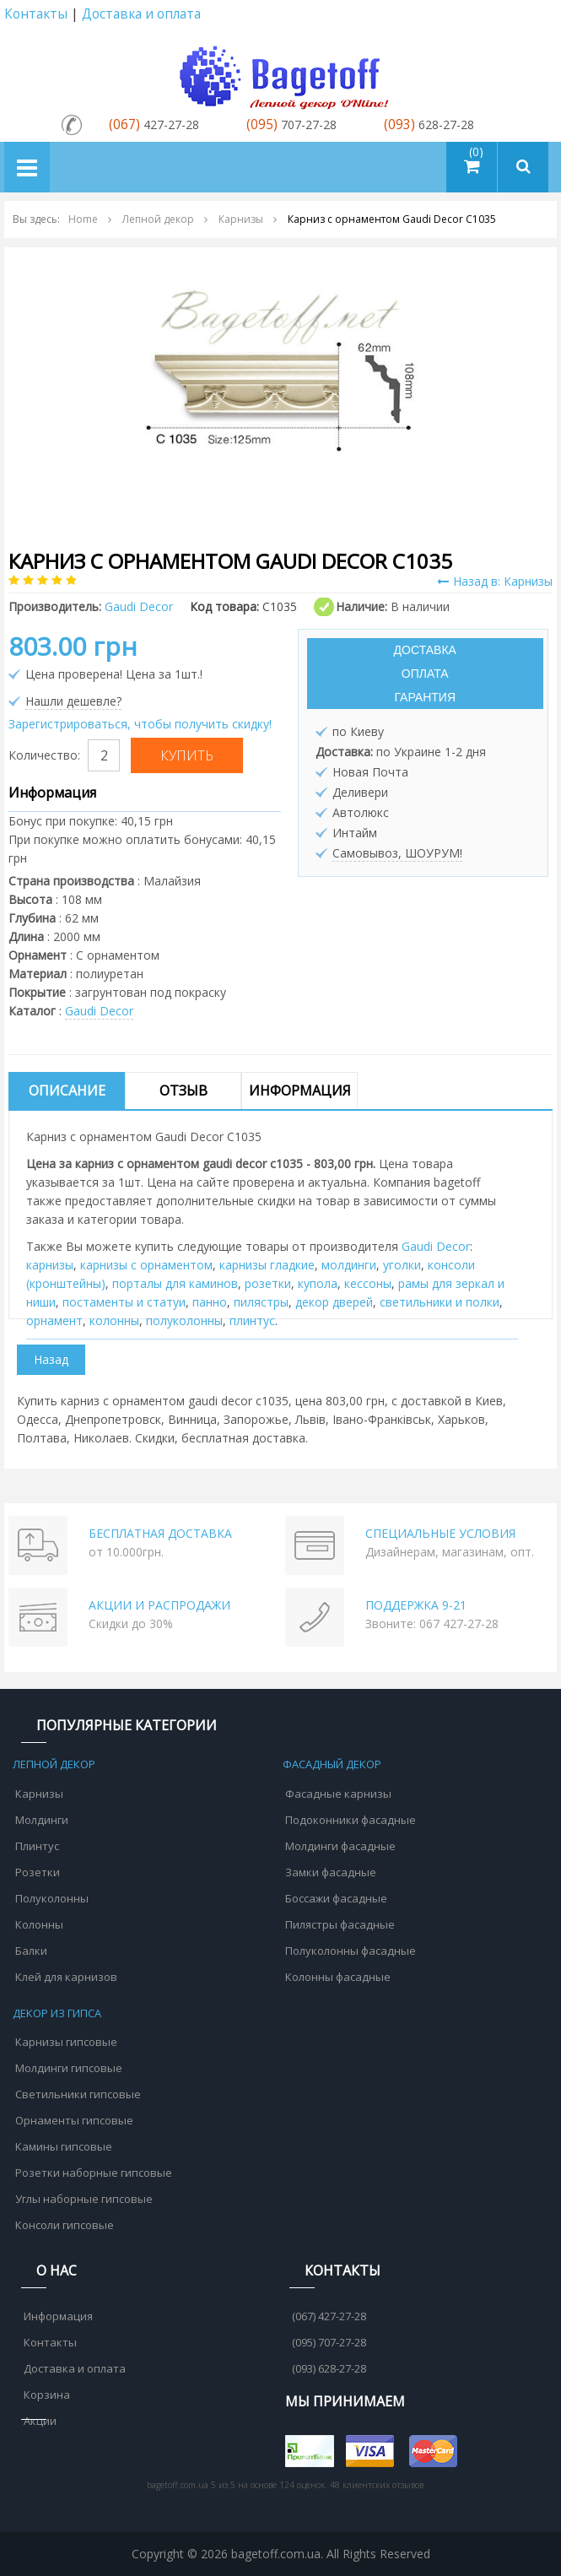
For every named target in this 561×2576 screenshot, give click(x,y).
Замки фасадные (330, 1872)
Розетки (37, 1872)
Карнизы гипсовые (66, 2041)
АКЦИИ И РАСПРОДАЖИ (159, 1605)
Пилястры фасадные (340, 1924)
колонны (114, 1320)
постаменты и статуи (124, 1302)
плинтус (252, 1320)
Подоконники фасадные (350, 1819)
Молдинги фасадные (340, 1846)
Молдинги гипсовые (68, 2067)
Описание (67, 1090)
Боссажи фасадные (336, 1898)
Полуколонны (52, 1898)
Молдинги (41, 1819)
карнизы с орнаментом (146, 1265)
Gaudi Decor (99, 1011)
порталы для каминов (175, 1283)
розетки (268, 1283)
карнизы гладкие (267, 1265)
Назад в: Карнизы (495, 581)
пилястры (261, 1302)
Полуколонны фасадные (350, 1950)
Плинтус (37, 1846)
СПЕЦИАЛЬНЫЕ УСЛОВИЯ (440, 1533)
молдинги (348, 1265)
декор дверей (334, 1302)
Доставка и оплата (141, 14)
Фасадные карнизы (338, 1793)
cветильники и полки (439, 1302)
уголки (402, 1265)
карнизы (49, 1265)
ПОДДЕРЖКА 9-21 (416, 1605)
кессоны (367, 1283)
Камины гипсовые (63, 2146)
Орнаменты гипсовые (74, 2120)
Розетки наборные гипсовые (93, 2172)
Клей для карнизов (66, 1976)
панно (209, 1302)
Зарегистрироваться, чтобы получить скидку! (140, 724)
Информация (300, 1090)
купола (317, 1283)
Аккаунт (538, 15)
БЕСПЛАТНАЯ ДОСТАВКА (160, 1533)
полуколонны (184, 1320)
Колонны (39, 1924)
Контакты (35, 14)
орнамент (54, 1320)
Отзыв (183, 1090)
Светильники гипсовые (78, 2094)
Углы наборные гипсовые (84, 2198)
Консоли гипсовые (64, 2224)
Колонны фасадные (338, 1976)
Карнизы (39, 1793)
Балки (31, 1950)
